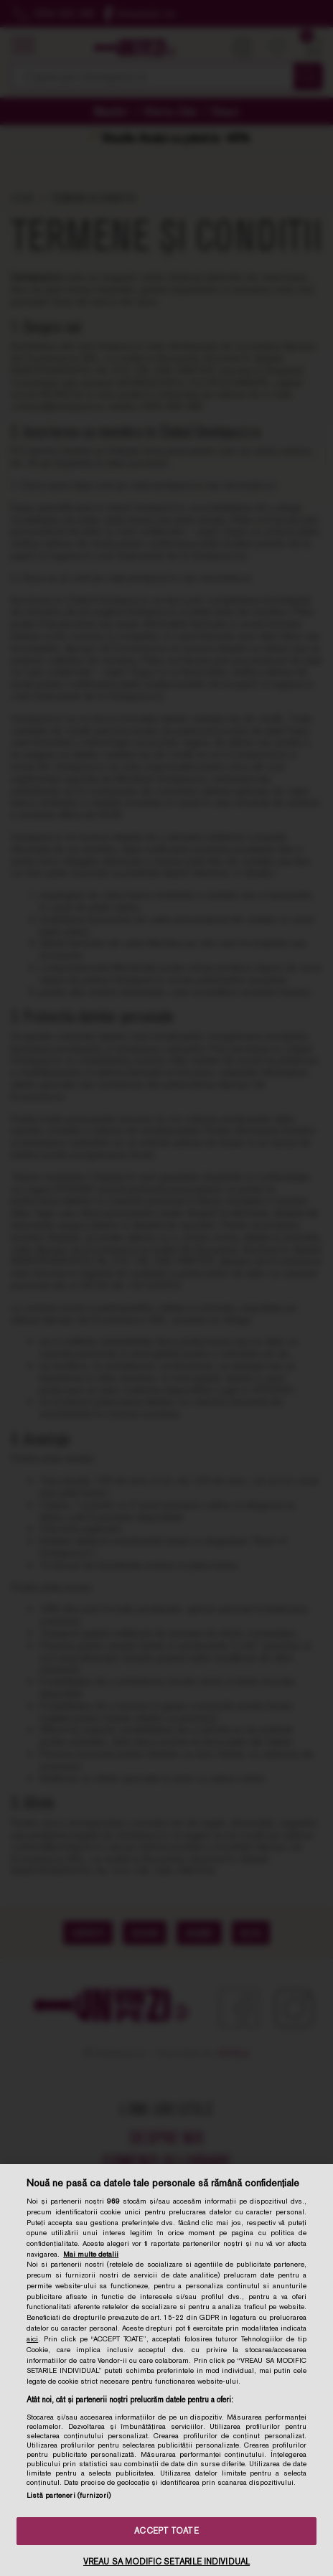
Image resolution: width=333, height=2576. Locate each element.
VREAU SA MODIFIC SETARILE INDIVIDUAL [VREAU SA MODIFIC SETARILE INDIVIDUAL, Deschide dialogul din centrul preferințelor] (166, 2562)
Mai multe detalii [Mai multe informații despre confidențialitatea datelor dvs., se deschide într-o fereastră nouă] (90, 2254)
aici (32, 2338)
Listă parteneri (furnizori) (69, 2495)
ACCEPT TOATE (166, 2531)
